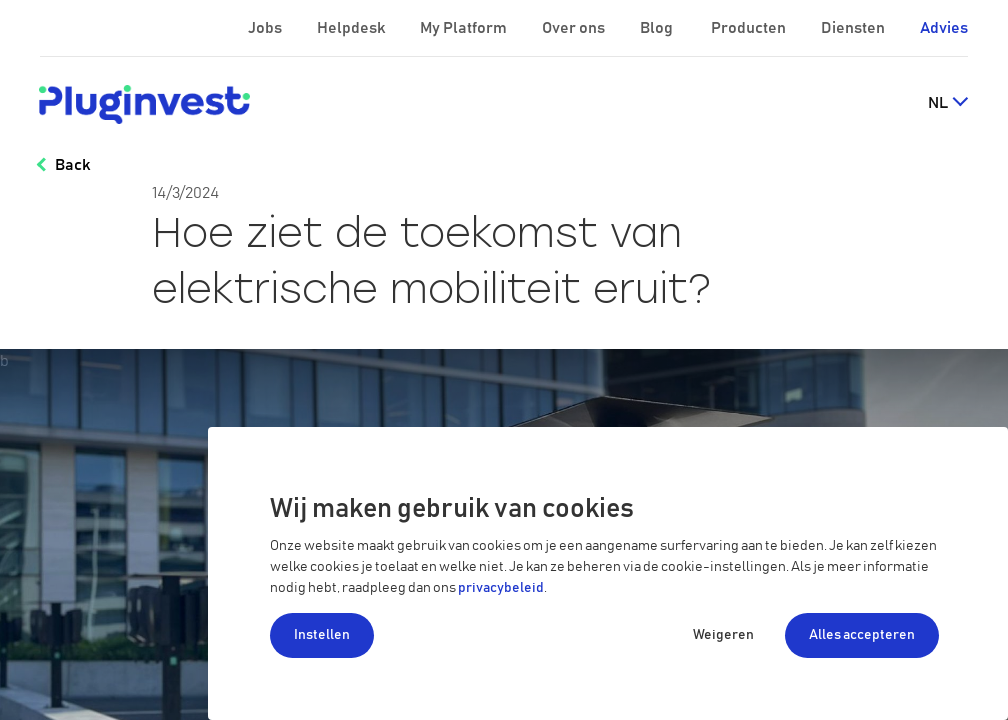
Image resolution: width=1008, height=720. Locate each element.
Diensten (854, 28)
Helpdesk (352, 28)
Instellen (322, 635)
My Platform (463, 28)
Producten (750, 28)
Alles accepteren (862, 635)
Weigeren (723, 635)
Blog (658, 28)
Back (72, 165)
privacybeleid (501, 588)
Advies (944, 28)
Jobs (266, 28)
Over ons (575, 28)
